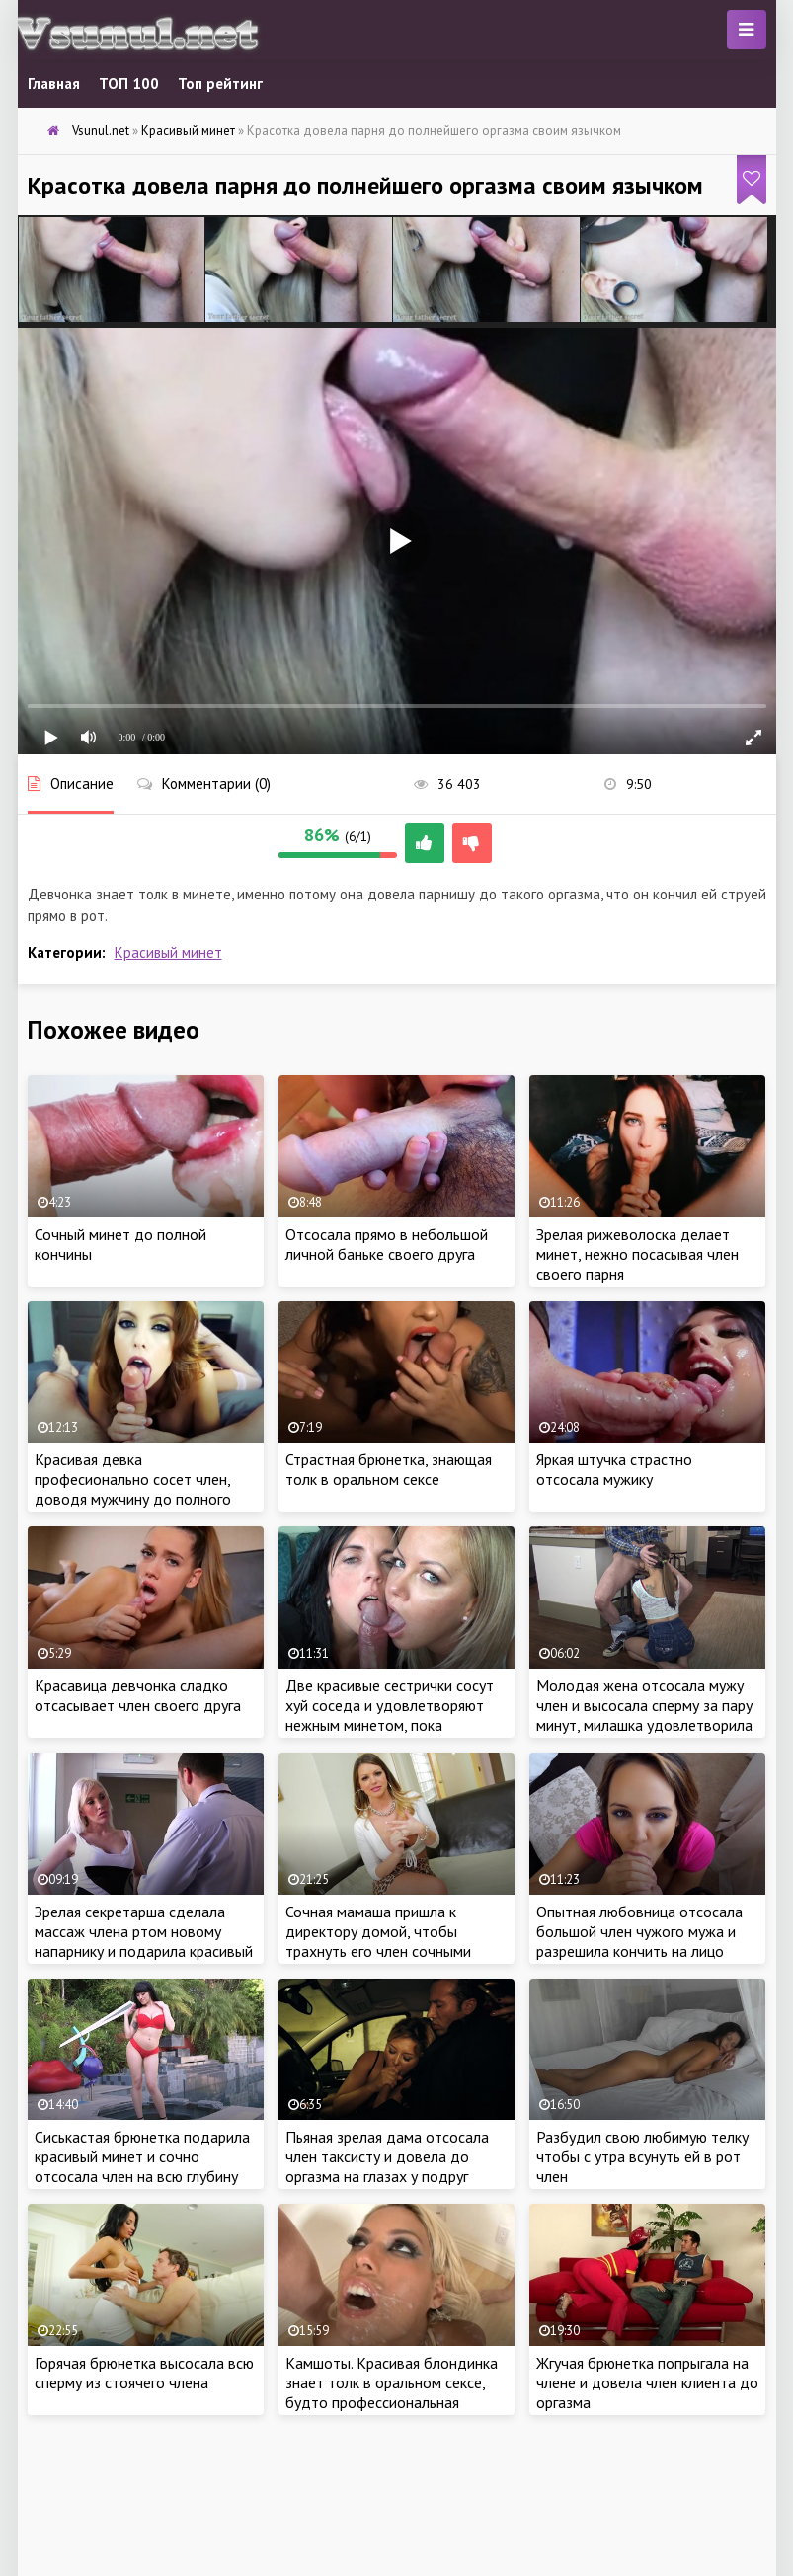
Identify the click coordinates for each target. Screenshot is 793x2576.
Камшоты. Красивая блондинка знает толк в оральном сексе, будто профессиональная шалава (391, 2392)
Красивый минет (168, 952)
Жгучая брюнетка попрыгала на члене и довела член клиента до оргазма (647, 2382)
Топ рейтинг (220, 83)
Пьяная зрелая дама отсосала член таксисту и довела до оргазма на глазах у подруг (387, 2156)
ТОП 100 (129, 83)
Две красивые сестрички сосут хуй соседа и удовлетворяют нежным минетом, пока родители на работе (389, 1715)
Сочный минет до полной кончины (120, 1244)
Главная (54, 83)
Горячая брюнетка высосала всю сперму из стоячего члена (144, 2372)
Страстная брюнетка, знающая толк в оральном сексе (388, 1469)
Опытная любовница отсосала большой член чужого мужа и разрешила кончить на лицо (639, 1931)
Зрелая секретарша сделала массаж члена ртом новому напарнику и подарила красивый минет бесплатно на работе (144, 1941)
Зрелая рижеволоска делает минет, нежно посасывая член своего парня (637, 1254)
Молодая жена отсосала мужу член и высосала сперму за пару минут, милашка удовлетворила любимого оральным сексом (644, 1715)
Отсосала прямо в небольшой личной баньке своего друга (386, 1244)
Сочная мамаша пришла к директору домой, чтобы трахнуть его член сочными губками (378, 1941)
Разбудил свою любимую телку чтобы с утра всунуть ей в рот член (642, 2156)
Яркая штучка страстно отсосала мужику (614, 1469)
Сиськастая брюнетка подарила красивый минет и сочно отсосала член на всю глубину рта (142, 2166)
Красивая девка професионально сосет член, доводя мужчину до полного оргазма (133, 1488)
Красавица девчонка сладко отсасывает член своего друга (138, 1695)
